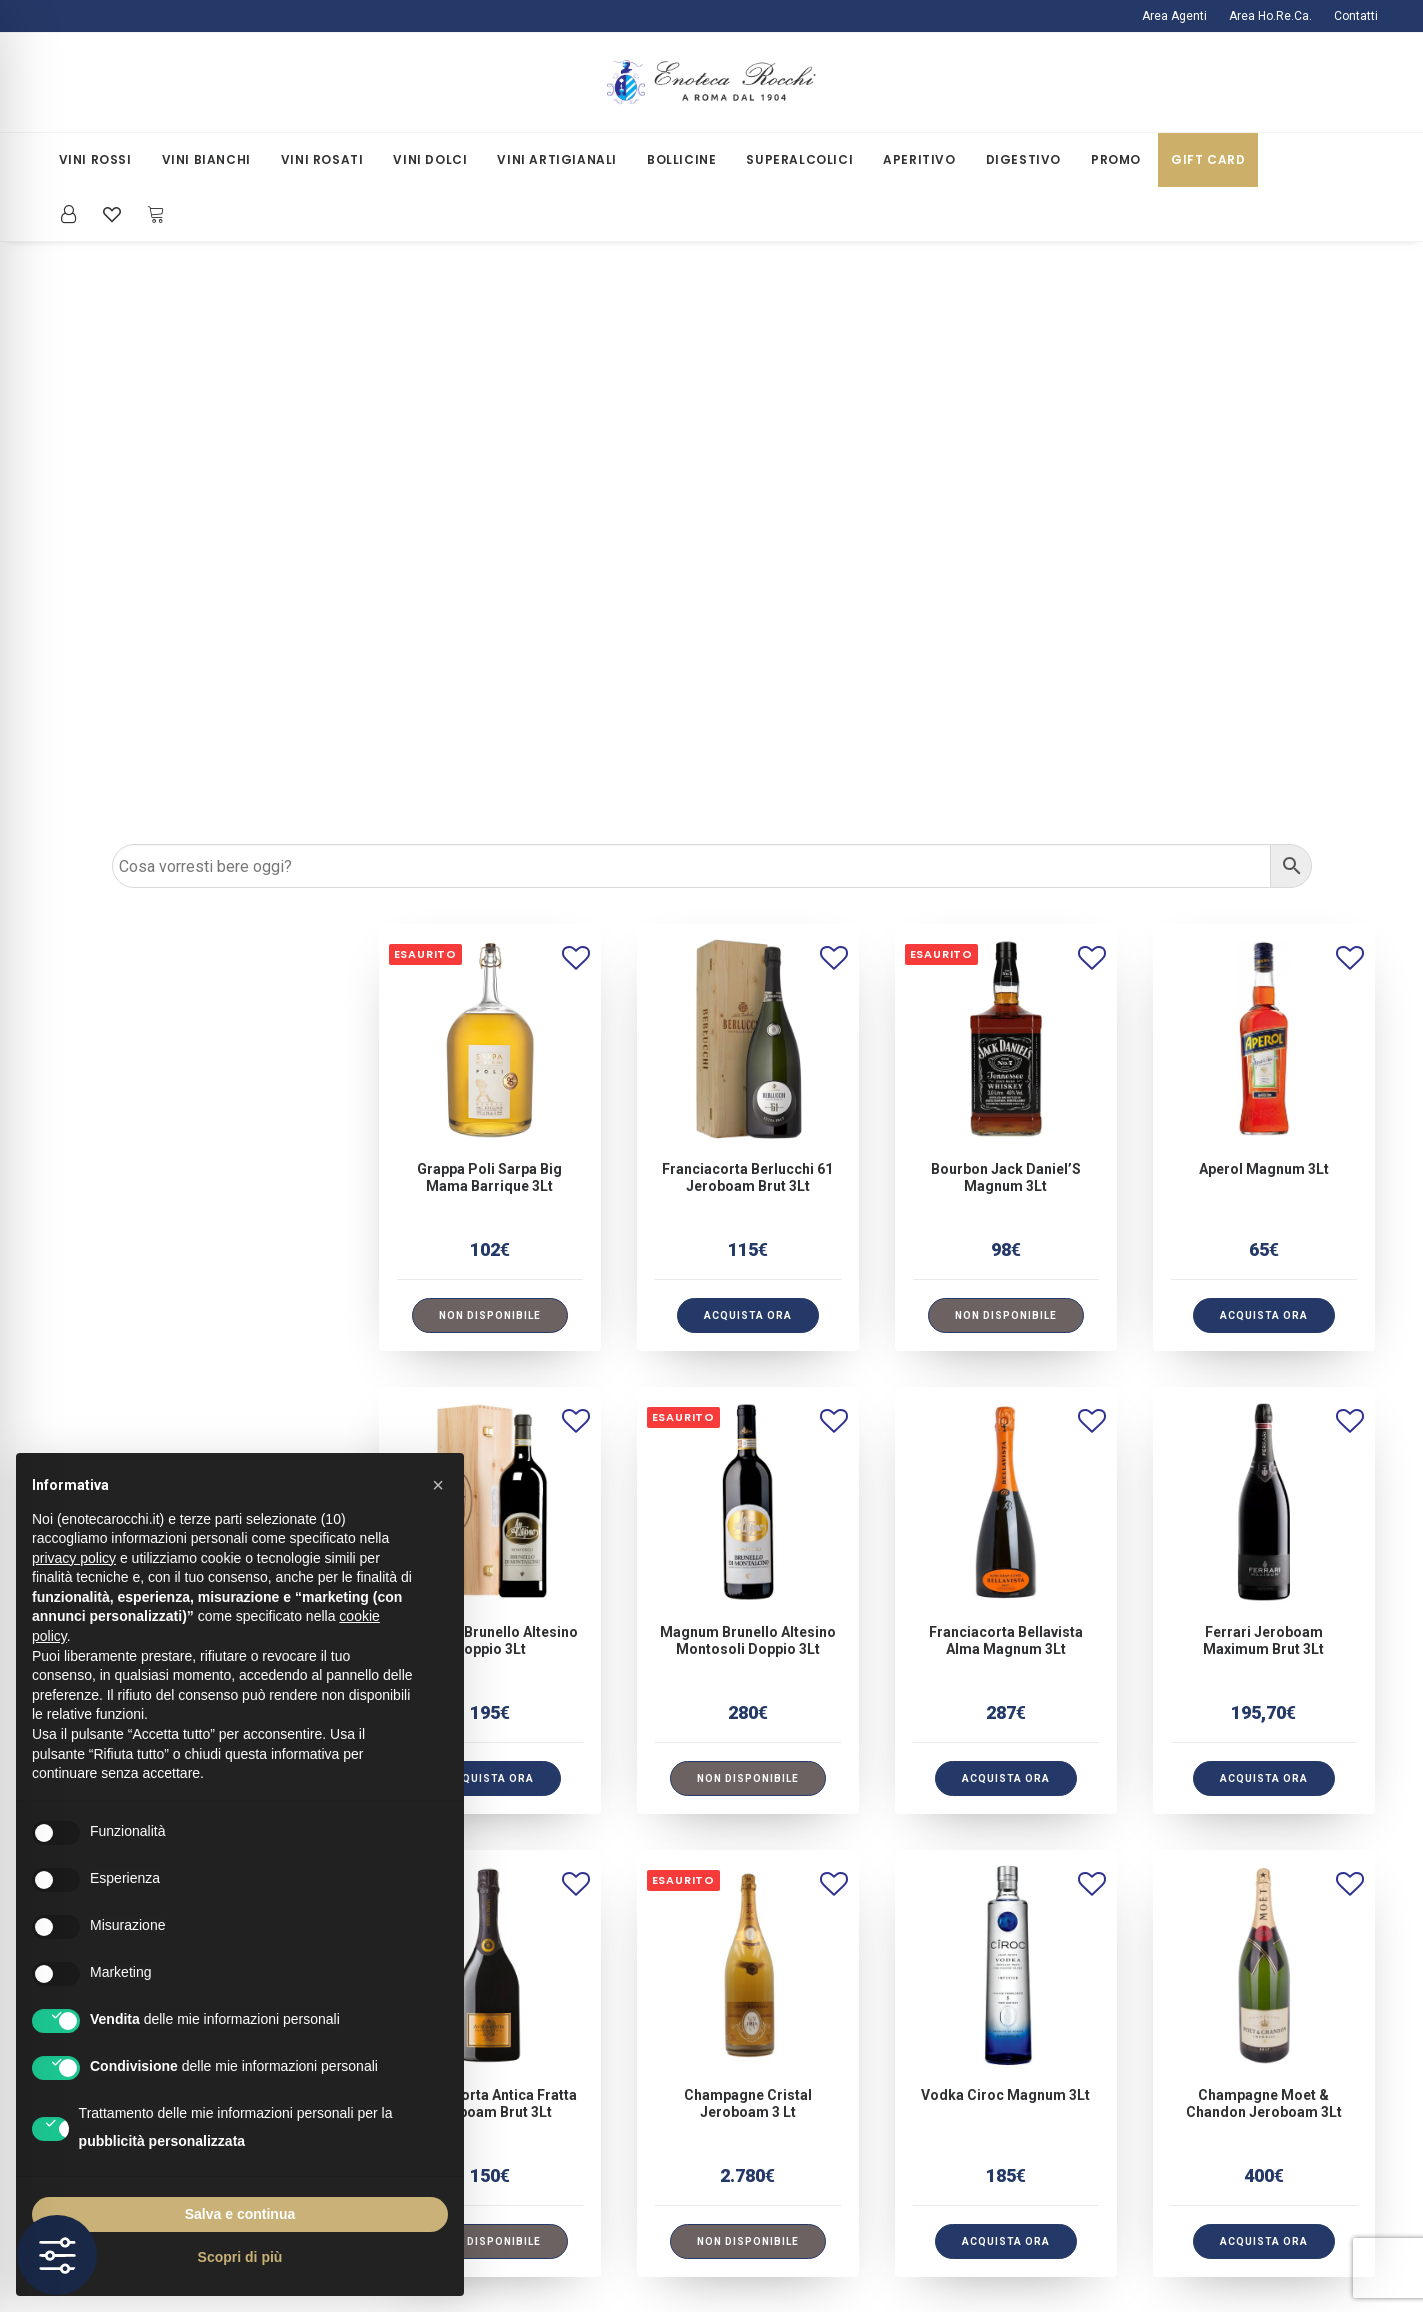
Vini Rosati (322, 159)
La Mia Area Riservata (824, 1985)
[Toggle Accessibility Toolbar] (57, 2255)
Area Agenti (1174, 16)
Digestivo (1023, 159)
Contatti (1356, 16)
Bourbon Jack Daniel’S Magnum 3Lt (1006, 573)
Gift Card (1208, 159)
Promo (1116, 159)
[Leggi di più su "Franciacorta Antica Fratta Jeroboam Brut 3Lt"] (490, 1637)
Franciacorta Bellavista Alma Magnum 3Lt (1006, 1036)
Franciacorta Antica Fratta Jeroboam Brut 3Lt (490, 1499)
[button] (490, 434)
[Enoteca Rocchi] (712, 82)
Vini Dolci (430, 159)
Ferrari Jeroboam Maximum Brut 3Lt (1263, 1036)
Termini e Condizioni (486, 2125)
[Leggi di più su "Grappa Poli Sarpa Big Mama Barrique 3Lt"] (490, 711)
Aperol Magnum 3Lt (1264, 565)
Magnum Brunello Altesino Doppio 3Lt (490, 1036)
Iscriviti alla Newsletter (829, 2013)
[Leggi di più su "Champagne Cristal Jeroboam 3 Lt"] (748, 1637)
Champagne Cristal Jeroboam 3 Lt (748, 1499)
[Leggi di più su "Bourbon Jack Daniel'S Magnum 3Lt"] (1006, 711)
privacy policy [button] (74, 1558)
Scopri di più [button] (240, 2257)
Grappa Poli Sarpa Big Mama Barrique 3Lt (489, 573)
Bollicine (681, 159)
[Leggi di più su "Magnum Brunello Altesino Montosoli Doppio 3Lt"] (748, 1174)
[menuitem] (1179, 16)
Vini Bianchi (206, 159)
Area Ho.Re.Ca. (1270, 16)
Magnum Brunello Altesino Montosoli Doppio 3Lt (748, 1036)
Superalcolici (799, 159)
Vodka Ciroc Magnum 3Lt (1005, 1491)
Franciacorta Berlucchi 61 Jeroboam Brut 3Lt (747, 573)
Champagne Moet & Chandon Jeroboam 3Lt (1264, 1499)
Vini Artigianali (557, 159)
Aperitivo (919, 159)
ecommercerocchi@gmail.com (1204, 1985)
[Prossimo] (1351, 1738)
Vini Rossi (95, 159)
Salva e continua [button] (240, 2214)
